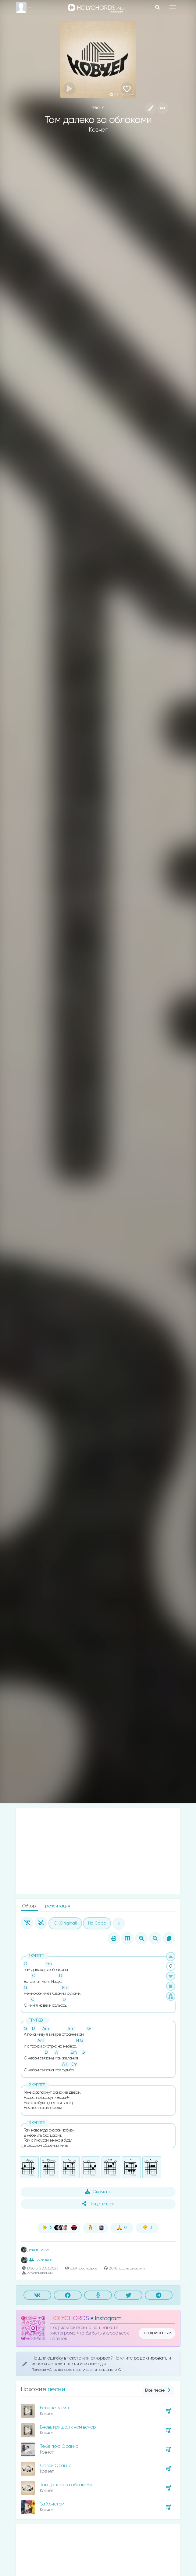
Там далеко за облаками (66, 2485)
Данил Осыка (35, 2250)
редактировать (151, 2358)
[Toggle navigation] (172, 7)
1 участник (40, 2260)
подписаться (158, 2333)
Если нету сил (54, 2408)
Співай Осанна (56, 2465)
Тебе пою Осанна (59, 2446)
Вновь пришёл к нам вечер (68, 2427)
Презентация (56, 1906)
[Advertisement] (98, 1851)
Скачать (98, 2191)
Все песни (158, 2390)
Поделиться (98, 2204)
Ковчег (98, 130)
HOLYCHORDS (69, 2318)
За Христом (52, 2504)
